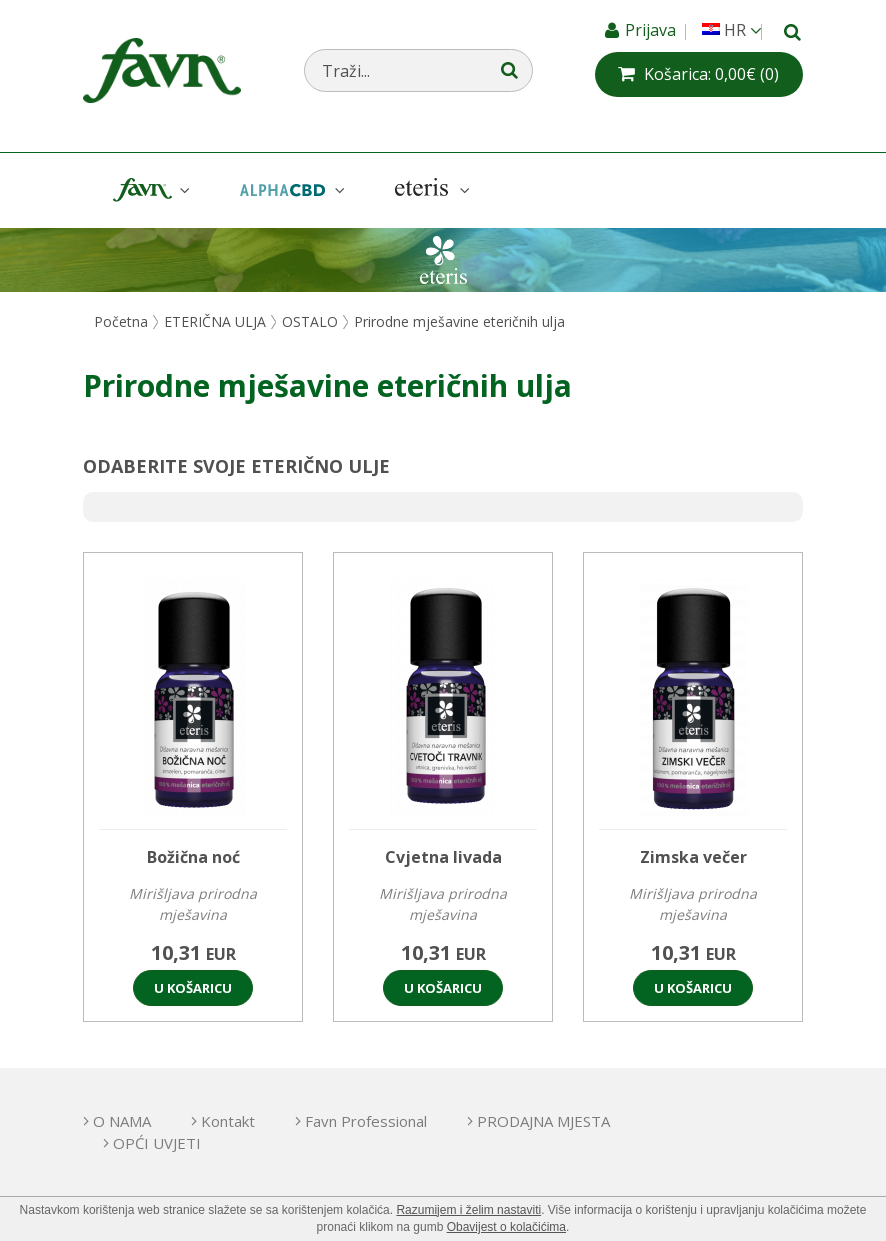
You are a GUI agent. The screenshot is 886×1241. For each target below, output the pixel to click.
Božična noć (193, 857)
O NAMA (122, 1121)
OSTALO (310, 321)
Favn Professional (366, 1121)
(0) (711, 74)
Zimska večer (693, 857)
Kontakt (228, 1121)
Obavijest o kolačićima (506, 1227)
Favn (149, 190)
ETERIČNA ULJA (215, 321)
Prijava (652, 30)
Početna (121, 321)
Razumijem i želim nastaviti (468, 1210)
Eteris (430, 190)
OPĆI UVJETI (157, 1143)
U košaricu (193, 988)
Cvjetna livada (443, 857)
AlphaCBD (290, 190)
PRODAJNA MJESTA (543, 1121)
